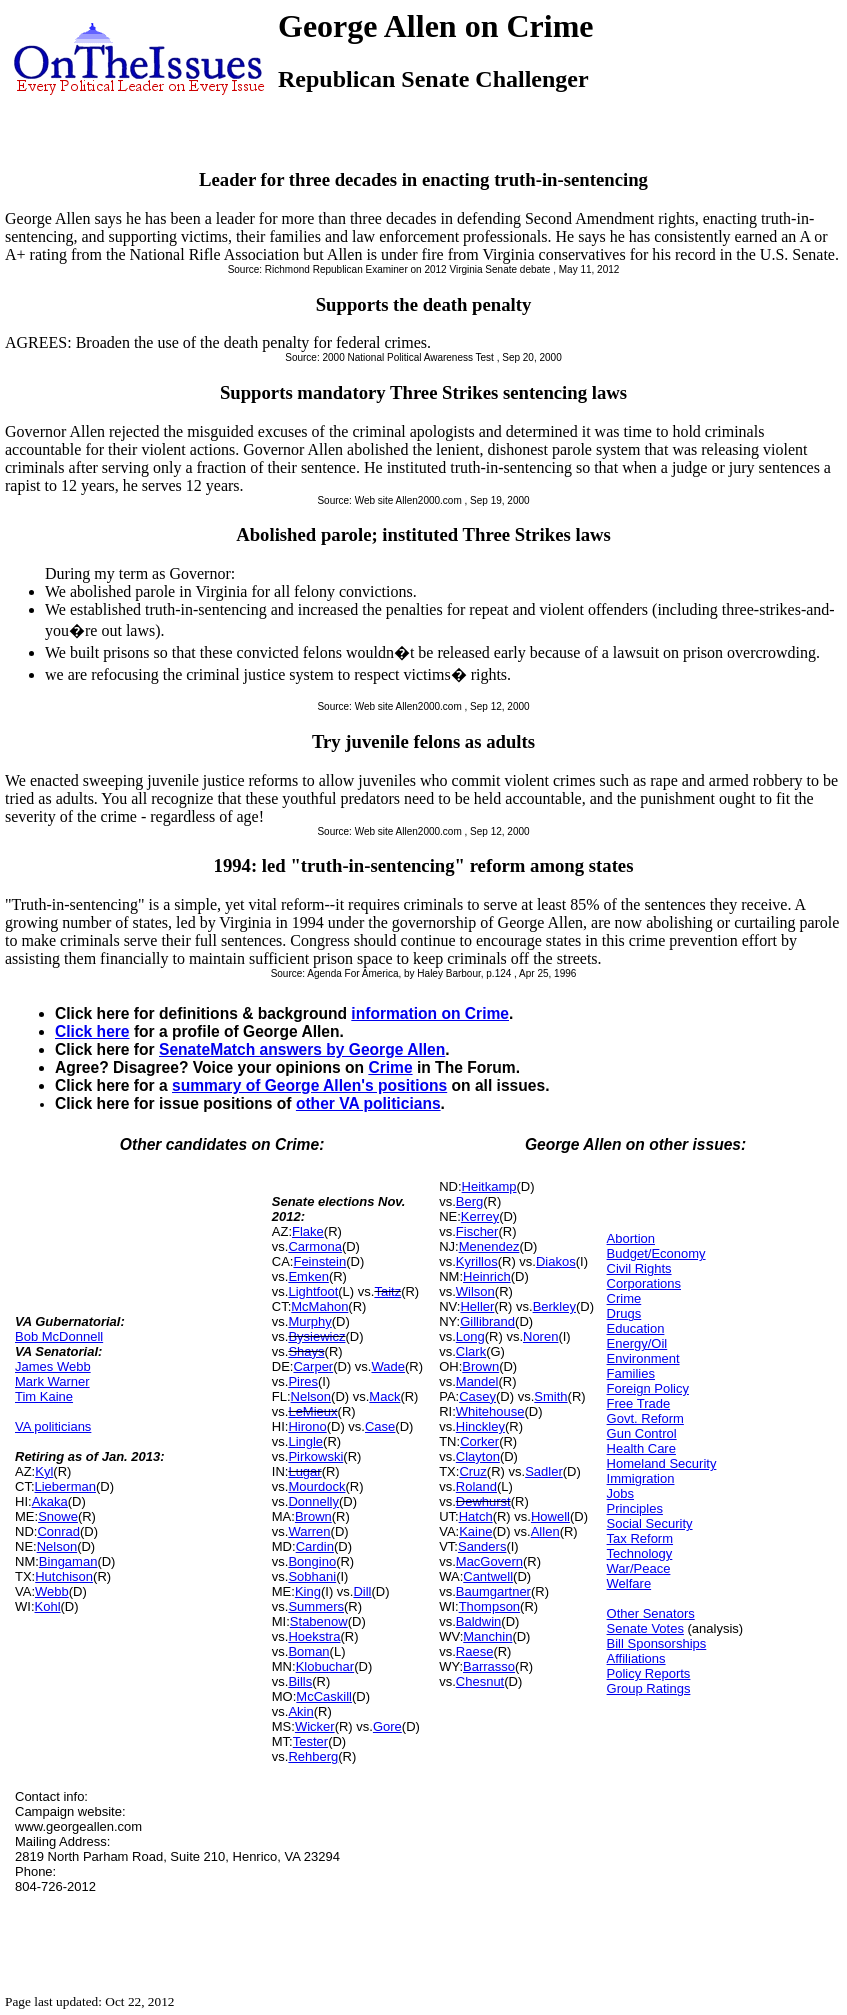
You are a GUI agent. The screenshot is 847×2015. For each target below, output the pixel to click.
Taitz (387, 1291)
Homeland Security (662, 1463)
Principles (635, 1508)
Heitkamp (489, 1186)
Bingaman (68, 1561)
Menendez (489, 1246)
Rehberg (313, 1756)
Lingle (305, 1441)
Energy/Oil (637, 1343)
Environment (643, 1358)
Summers (316, 1606)
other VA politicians (368, 1103)
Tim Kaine (44, 1396)
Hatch (476, 1516)
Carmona (314, 1246)
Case (380, 1426)
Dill (362, 1591)
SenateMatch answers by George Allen (302, 1049)
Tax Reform (640, 1538)
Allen (545, 1531)
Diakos (556, 1261)
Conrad (58, 1531)
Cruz (472, 1471)
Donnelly (313, 1501)
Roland (476, 1486)
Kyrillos (477, 1261)
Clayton (478, 1456)
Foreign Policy (648, 1388)
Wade (387, 1366)
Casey (477, 1396)
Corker (479, 1441)
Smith (550, 1396)
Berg (469, 1201)
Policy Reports (649, 1673)
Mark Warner (52, 1381)
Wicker (315, 1726)
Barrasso (489, 1666)
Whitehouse (490, 1411)
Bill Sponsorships (657, 1643)
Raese (475, 1651)
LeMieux (312, 1411)
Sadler (544, 1471)
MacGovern (489, 1561)
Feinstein (319, 1261)
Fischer (477, 1231)
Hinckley (480, 1426)
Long (470, 1336)
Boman (308, 1651)
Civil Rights (639, 1268)
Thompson (489, 1606)
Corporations (644, 1283)
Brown (313, 1516)
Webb (52, 1591)
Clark (471, 1351)
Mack (384, 1396)
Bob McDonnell (59, 1336)
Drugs (624, 1313)
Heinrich (487, 1276)
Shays (306, 1351)
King (308, 1591)
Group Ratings (649, 1688)
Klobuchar (325, 1666)
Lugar (304, 1471)
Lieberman (65, 1486)
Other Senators (651, 1613)
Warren (309, 1531)
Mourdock (316, 1486)
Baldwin (479, 1621)
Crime (390, 1067)
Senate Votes (645, 1628)
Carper (313, 1366)
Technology (640, 1553)
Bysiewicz (316, 1336)
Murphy (309, 1321)
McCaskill (324, 1696)
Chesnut (480, 1681)
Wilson (475, 1291)
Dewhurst (483, 1501)
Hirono (307, 1426)
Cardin (315, 1546)
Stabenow (319, 1621)
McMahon (319, 1306)
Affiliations (636, 1658)
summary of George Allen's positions (309, 1085)
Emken (308, 1276)
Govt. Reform (645, 1418)
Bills (300, 1681)
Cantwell (488, 1576)
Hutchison (64, 1576)
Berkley (554, 1306)
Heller (477, 1306)
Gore (387, 1726)
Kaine (475, 1531)
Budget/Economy (656, 1253)
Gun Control (642, 1433)
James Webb (53, 1366)
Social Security (650, 1523)
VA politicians (53, 1426)
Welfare (629, 1583)
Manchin (487, 1636)
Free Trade (639, 1403)
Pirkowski (315, 1456)
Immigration (641, 1478)
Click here (92, 1031)
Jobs (620, 1493)
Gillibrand (487, 1321)
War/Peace (639, 1568)
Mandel (477, 1381)
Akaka (50, 1501)
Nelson (57, 1546)
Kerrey (480, 1216)
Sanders (482, 1546)
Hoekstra (314, 1636)
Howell (550, 1516)
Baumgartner (493, 1591)
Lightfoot (313, 1291)
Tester (310, 1741)
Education (636, 1328)
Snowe (58, 1516)
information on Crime (430, 1013)
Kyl (44, 1471)
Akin (300, 1711)
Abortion (631, 1238)
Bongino (312, 1561)
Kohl (48, 1606)
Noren (540, 1336)
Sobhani (312, 1576)
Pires (303, 1381)
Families (631, 1373)
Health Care (641, 1448)
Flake (308, 1231)
